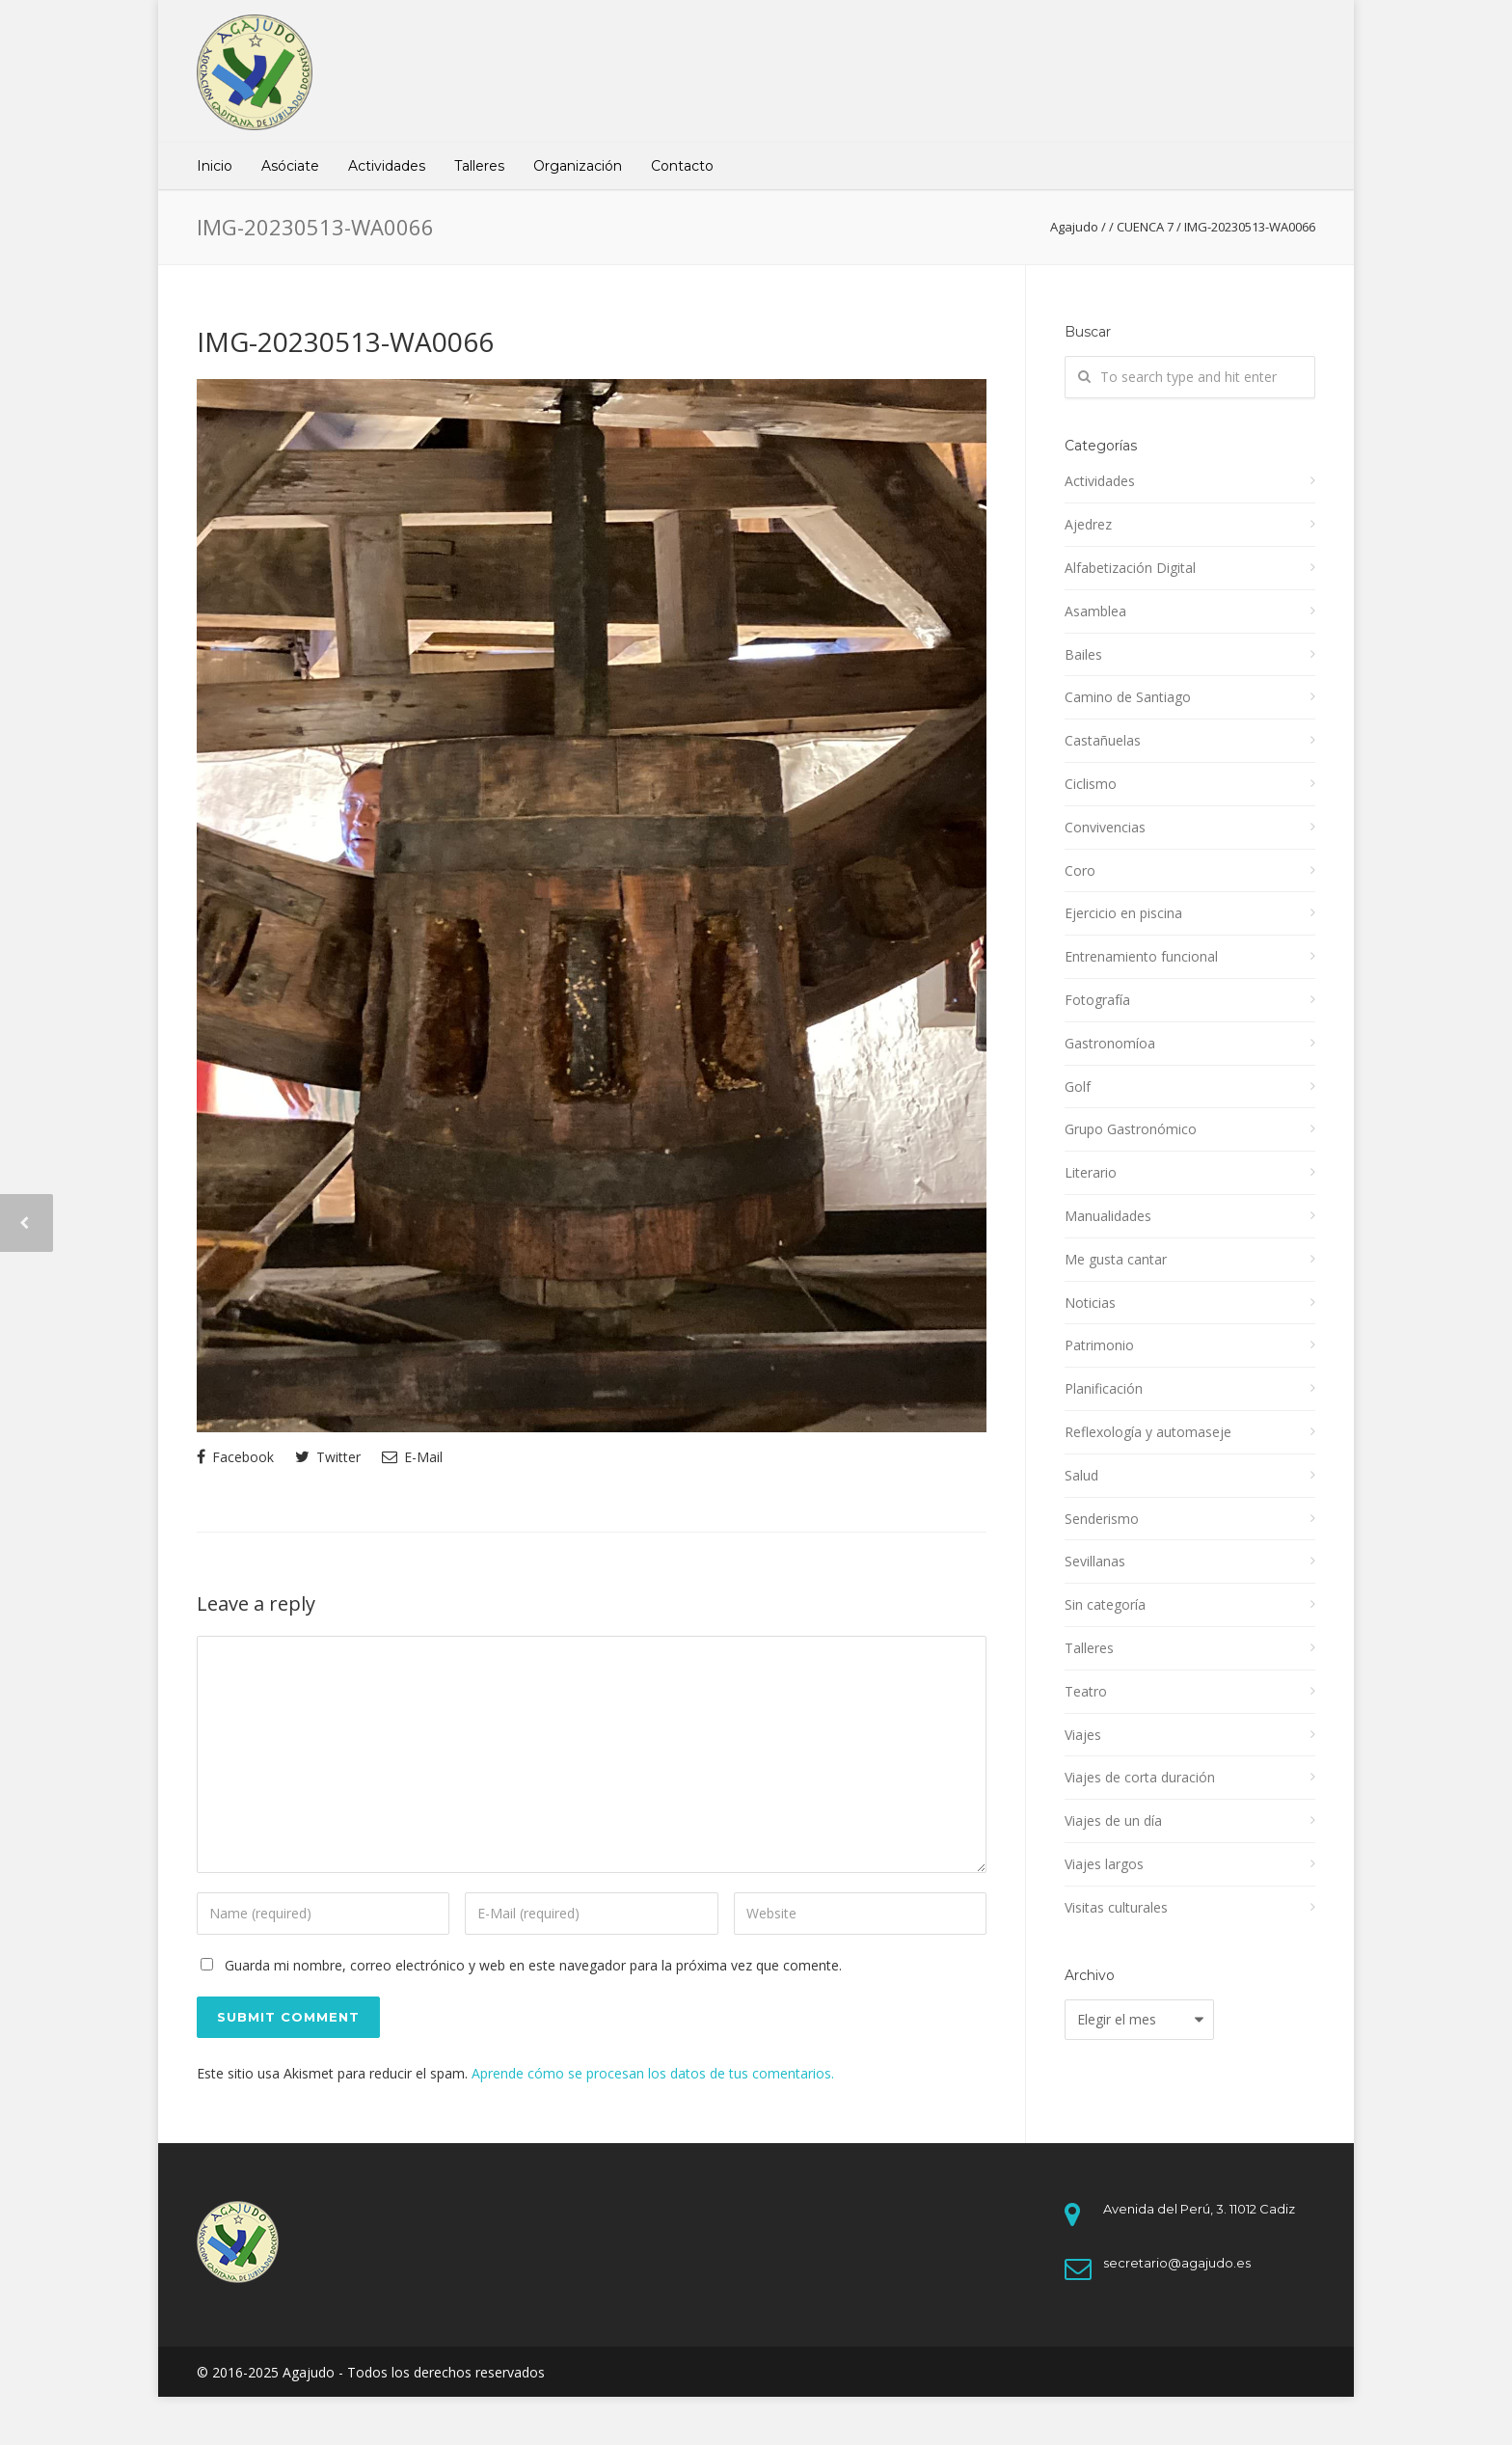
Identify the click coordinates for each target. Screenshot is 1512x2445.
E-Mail (412, 1457)
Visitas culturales (1116, 1907)
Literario (1091, 1172)
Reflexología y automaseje (1148, 1432)
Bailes (1083, 654)
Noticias (1090, 1302)
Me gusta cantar (1116, 1259)
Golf (1078, 1086)
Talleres (479, 166)
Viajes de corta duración (1140, 1777)
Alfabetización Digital (1130, 567)
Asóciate (290, 166)
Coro (1080, 870)
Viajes (1083, 1734)
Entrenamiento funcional (1141, 956)
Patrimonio (1099, 1345)
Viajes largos (1104, 1864)
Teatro (1086, 1691)
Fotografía (1097, 1000)
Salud (1081, 1475)
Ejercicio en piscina (1123, 913)
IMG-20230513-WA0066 (345, 341)
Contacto (682, 166)
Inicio (214, 166)
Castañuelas (1103, 740)
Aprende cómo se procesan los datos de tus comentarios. (653, 2073)
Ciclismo (1091, 783)
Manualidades (1108, 1216)
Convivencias (1105, 827)
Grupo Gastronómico (1131, 1129)
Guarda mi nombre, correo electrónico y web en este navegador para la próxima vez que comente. (533, 1965)
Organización (577, 166)
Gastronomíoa (1110, 1043)
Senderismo (1102, 1518)
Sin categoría (1105, 1604)
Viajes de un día (1113, 1820)
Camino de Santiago (1128, 697)
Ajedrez (1088, 524)
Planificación (1104, 1388)
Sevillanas (1095, 1561)
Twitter (328, 1457)
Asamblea (1095, 611)
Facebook (235, 1457)
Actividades (386, 166)
